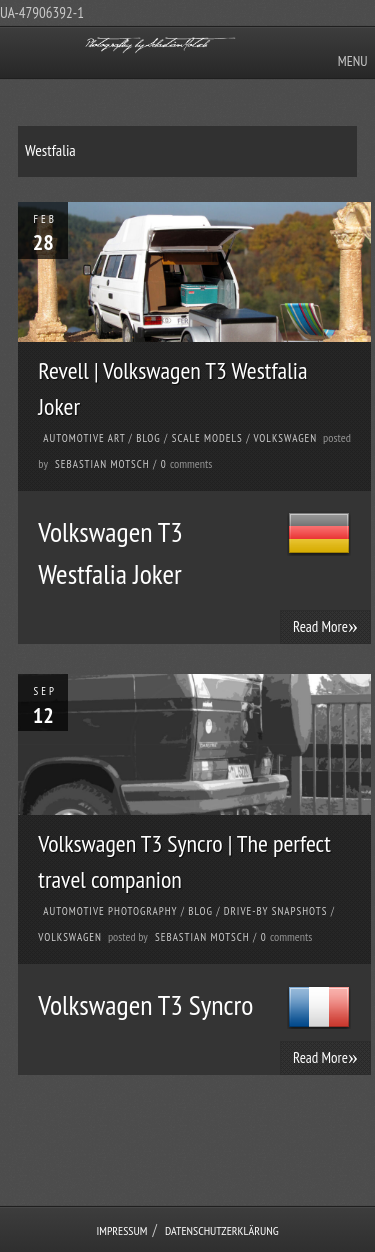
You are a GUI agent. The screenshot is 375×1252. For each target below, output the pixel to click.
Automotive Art (84, 438)
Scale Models (207, 438)
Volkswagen (285, 438)
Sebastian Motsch (102, 464)
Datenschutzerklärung (222, 1230)
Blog (148, 438)
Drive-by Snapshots (276, 911)
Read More (325, 626)
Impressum (121, 1230)
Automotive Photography (110, 911)
